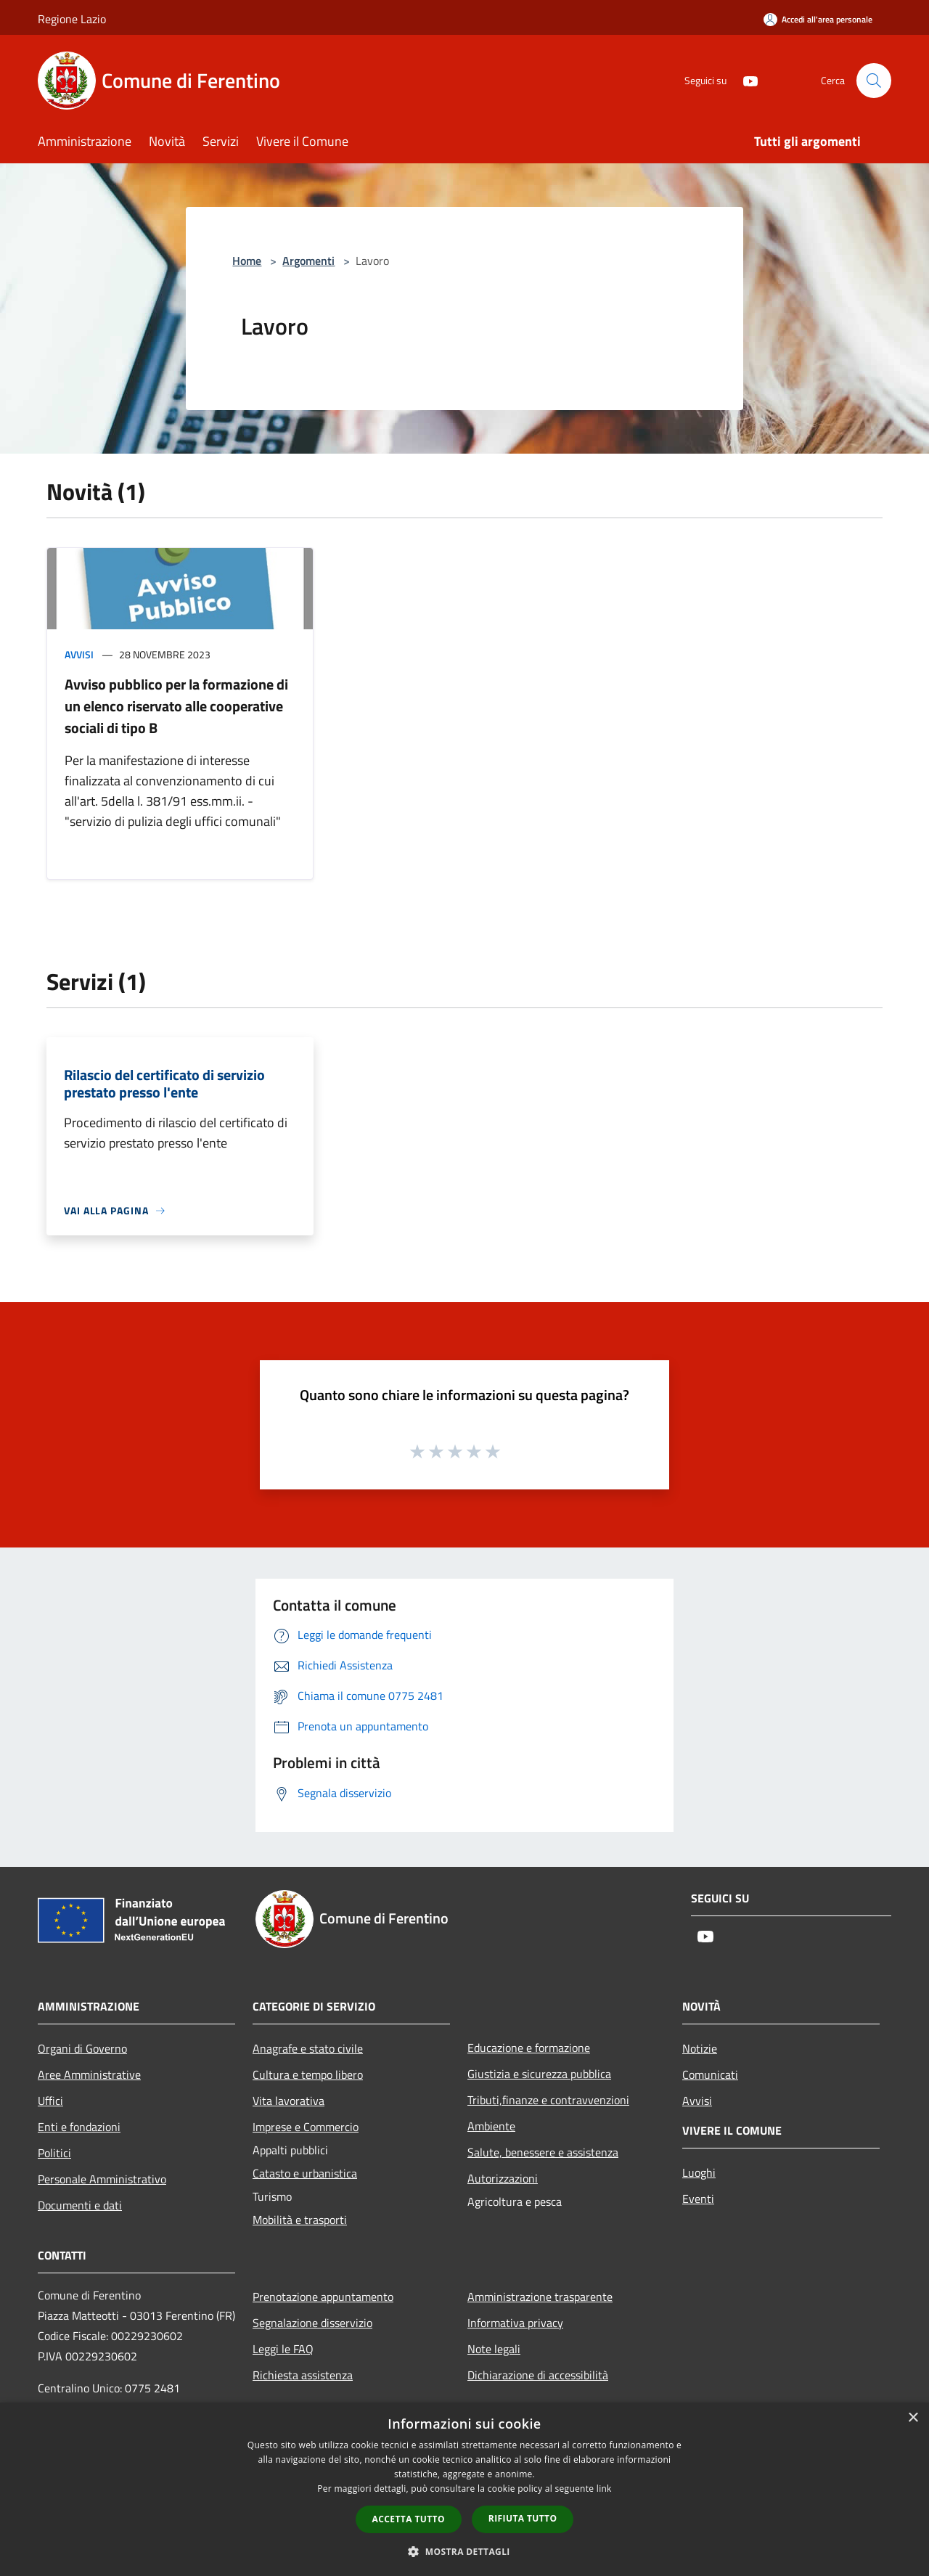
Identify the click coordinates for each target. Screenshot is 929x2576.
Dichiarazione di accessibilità (537, 2375)
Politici (54, 2153)
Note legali (493, 2349)
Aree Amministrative (89, 2074)
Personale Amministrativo (102, 2179)
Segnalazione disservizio (312, 2322)
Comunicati (710, 2074)
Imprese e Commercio (306, 2126)
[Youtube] (744, 80)
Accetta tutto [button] (408, 2519)
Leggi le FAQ (283, 2349)
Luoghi (699, 2172)
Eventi (698, 2198)
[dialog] (464, 2489)
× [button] (912, 2418)
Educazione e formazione (528, 2047)
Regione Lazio (72, 19)
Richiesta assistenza (303, 2375)
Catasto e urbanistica (305, 2173)
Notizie (699, 2048)
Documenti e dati (80, 2205)
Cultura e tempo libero (308, 2074)
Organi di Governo (82, 2048)
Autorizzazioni (502, 2178)
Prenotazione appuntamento (323, 2296)
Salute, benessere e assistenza (542, 2152)
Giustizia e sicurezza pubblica (539, 2073)
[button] (464, 2551)
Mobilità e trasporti (300, 2219)
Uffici (50, 2100)
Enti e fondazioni (79, 2126)
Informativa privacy (515, 2322)
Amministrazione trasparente (540, 2296)
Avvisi (79, 654)
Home (246, 260)
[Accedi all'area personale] (818, 19)
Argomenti (308, 260)
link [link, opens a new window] (604, 2488)
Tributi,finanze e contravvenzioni (548, 2100)
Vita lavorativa (288, 2100)
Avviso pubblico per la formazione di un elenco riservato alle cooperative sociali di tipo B (176, 706)
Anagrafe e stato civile (308, 2048)
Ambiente (491, 2126)
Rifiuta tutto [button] (522, 2518)
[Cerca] (873, 80)
